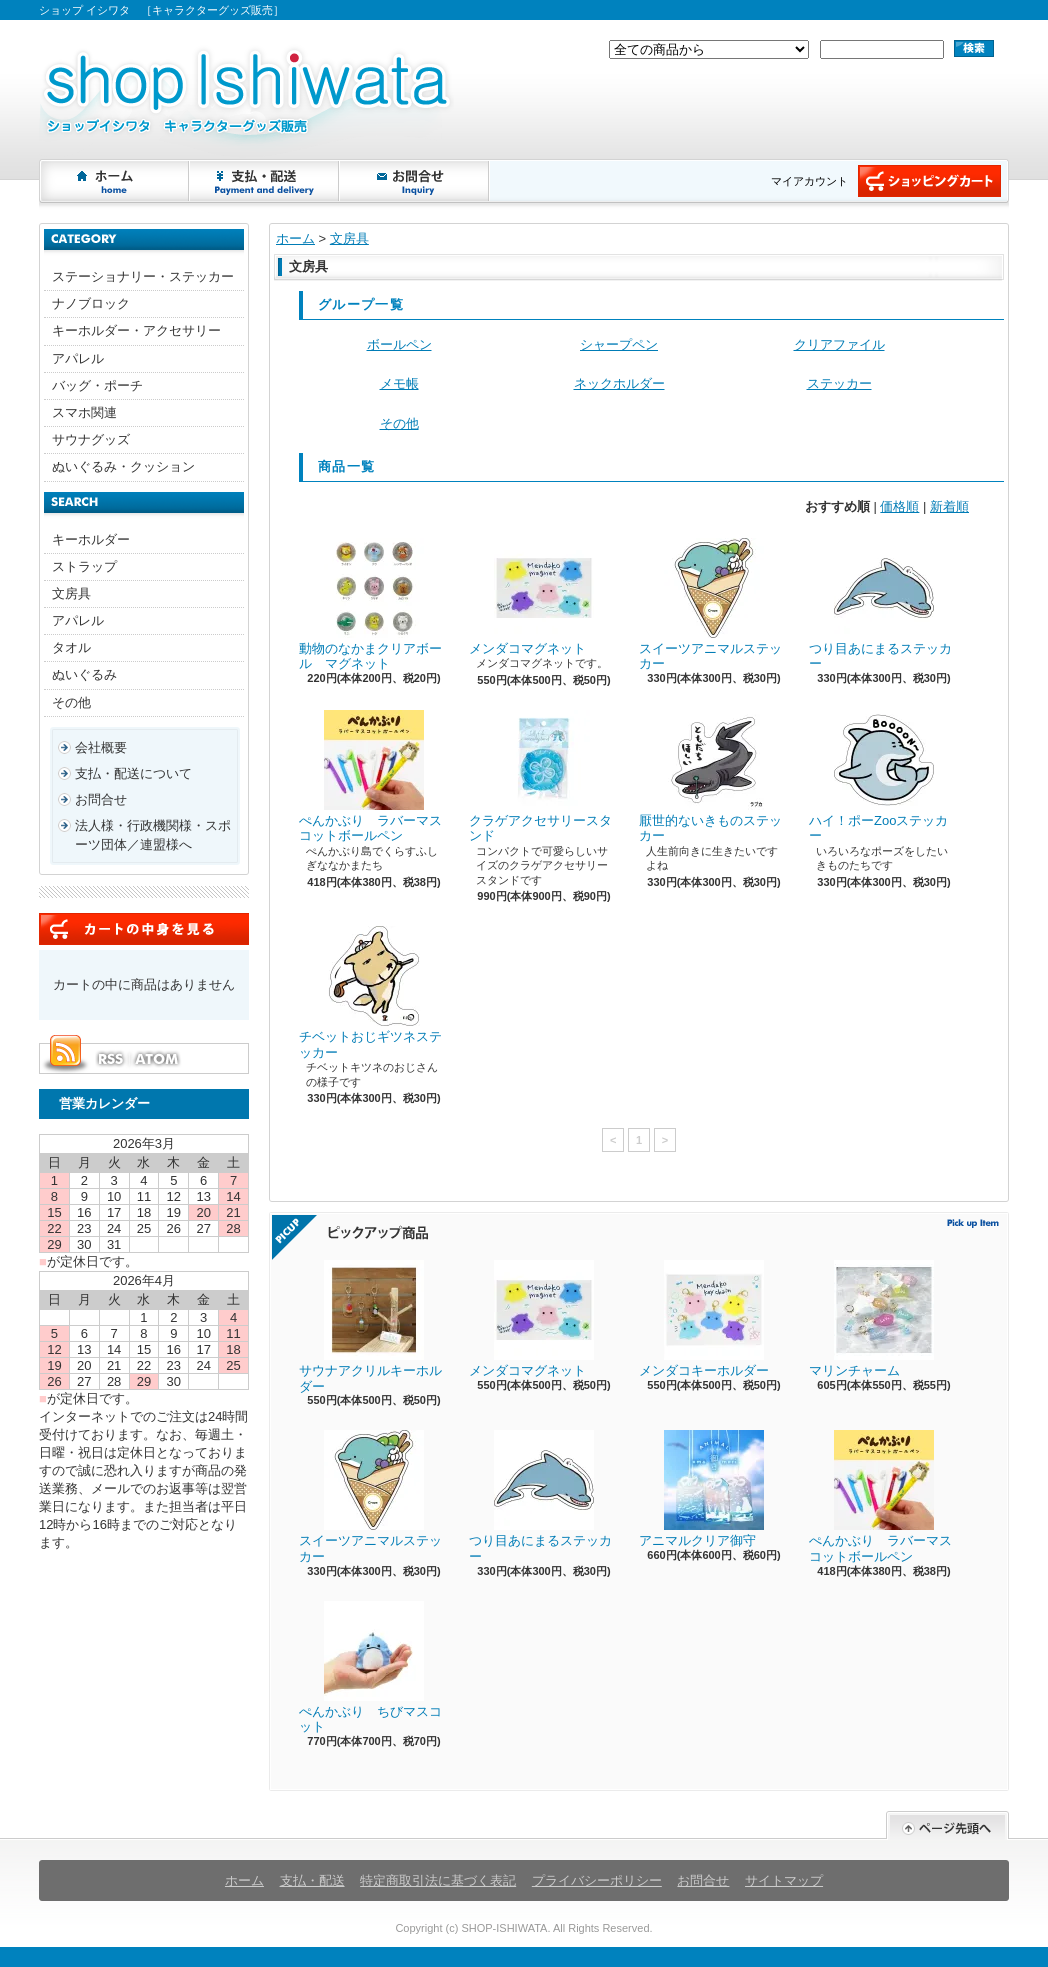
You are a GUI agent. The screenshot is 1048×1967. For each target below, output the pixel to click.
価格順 (899, 506)
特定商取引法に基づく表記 (438, 1880)
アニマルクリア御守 (701, 1489)
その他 (71, 702)
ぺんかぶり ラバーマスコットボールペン (370, 777)
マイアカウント (809, 181)
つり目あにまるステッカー (880, 605)
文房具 (71, 593)
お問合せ (415, 181)
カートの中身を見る (144, 929)
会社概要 (101, 747)
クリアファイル (839, 344)
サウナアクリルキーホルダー (370, 1327)
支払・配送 (312, 1880)
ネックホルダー (619, 383)
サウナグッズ (91, 439)
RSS (110, 1059)
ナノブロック (91, 303)
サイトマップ (784, 1880)
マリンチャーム (871, 1319)
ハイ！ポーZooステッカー (878, 777)
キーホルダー (91, 539)
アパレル (78, 358)
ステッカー (839, 383)
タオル (71, 647)
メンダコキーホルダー (704, 1319)
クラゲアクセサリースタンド (540, 777)
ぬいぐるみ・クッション (123, 466)
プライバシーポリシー (597, 1880)
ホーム (115, 181)
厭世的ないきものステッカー (710, 777)
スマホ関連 (84, 412)
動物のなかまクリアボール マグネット (370, 605)
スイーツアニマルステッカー (710, 605)
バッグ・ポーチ (97, 385)
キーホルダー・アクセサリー (136, 330)
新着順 (949, 506)
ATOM (158, 1059)
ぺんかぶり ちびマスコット (370, 1668)
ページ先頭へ (947, 1825)
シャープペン (619, 344)
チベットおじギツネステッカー (370, 993)
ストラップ (84, 566)
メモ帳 (399, 383)
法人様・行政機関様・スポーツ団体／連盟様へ (153, 834)
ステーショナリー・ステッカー (143, 276)
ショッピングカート (929, 181)
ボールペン (399, 344)
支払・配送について (265, 181)
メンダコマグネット (531, 597)
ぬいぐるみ (84, 674)
